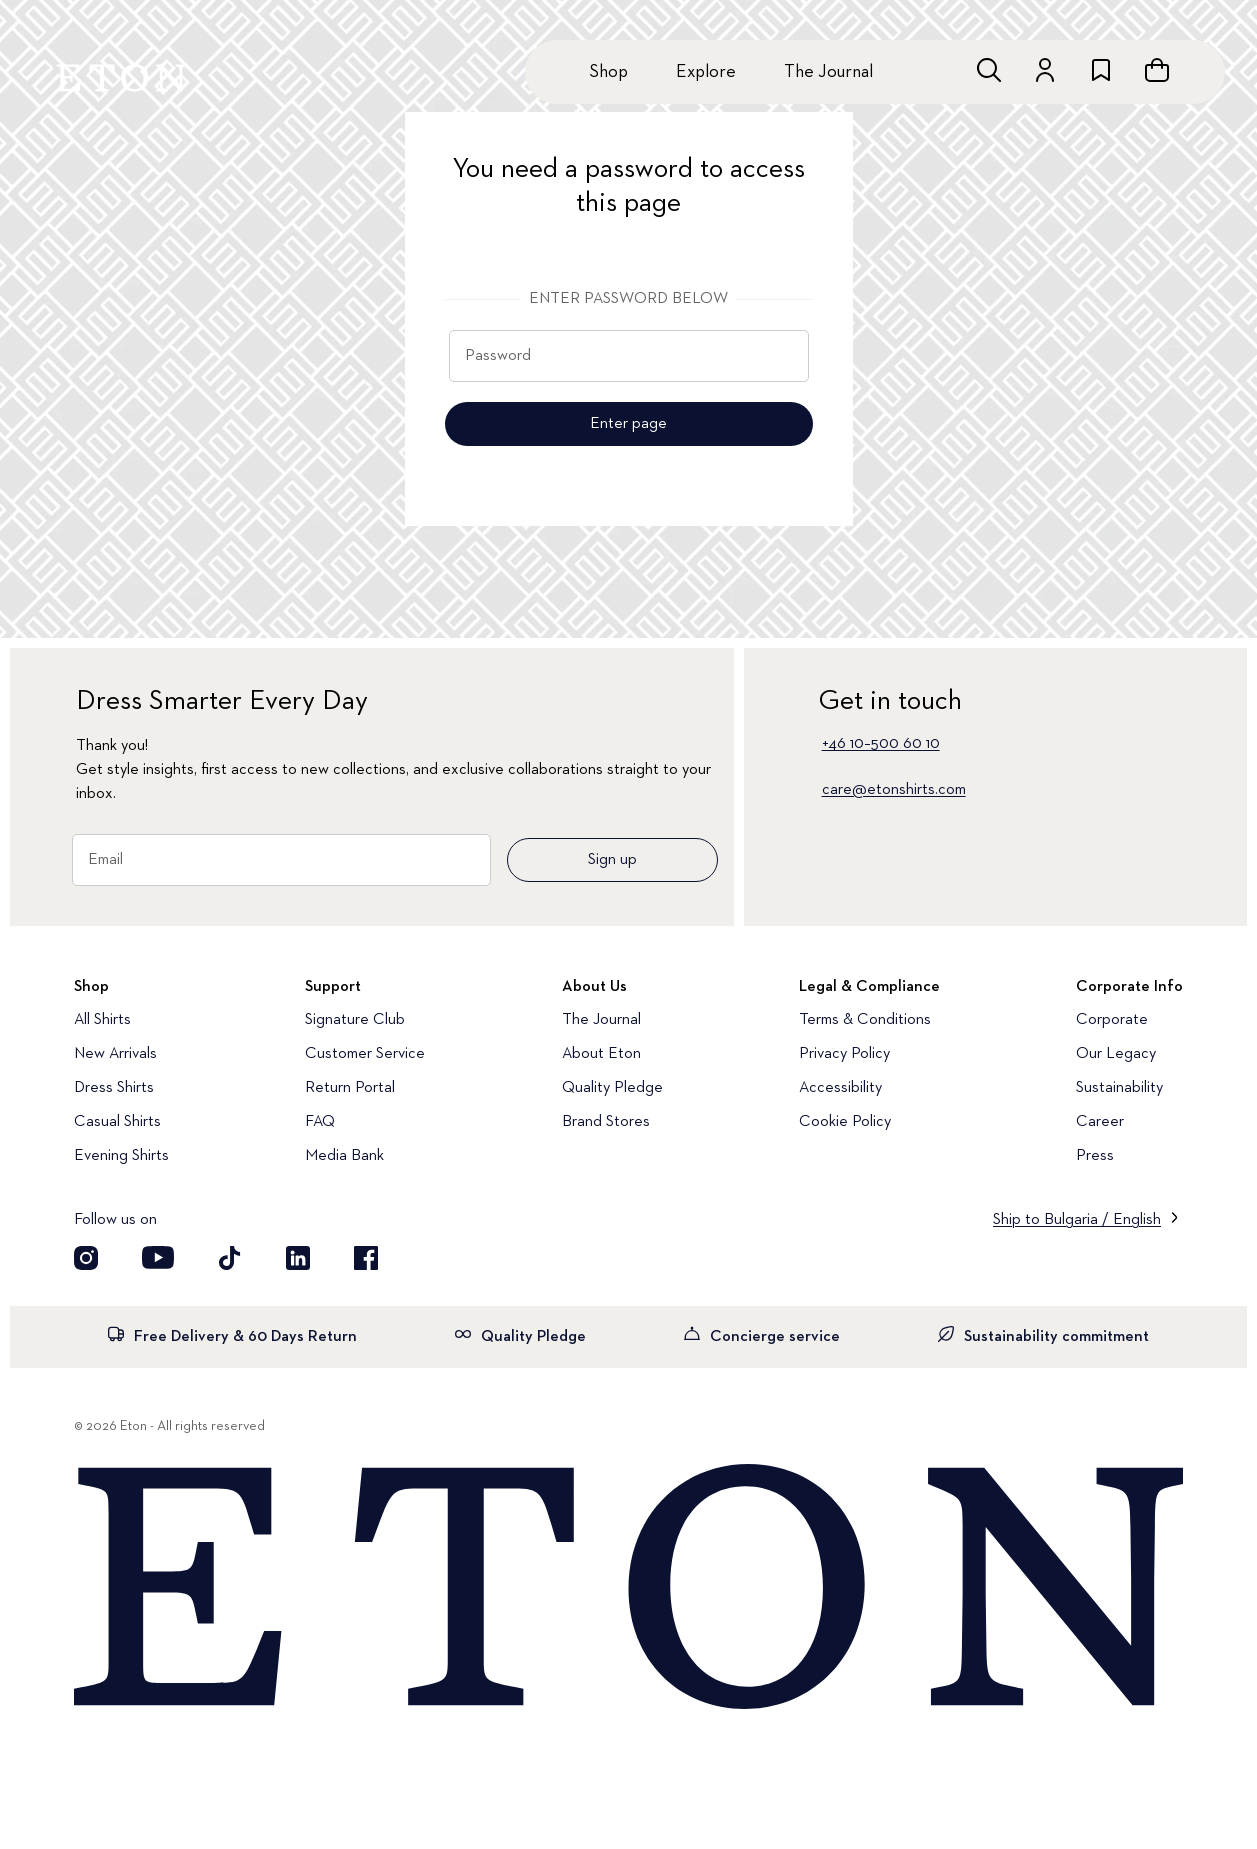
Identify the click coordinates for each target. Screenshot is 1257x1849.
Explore (706, 72)
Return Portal (350, 1088)
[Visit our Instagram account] (86, 1258)
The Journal (828, 72)
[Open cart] (1157, 70)
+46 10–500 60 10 (881, 744)
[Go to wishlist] (1101, 70)
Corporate (1112, 1020)
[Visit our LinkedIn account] (298, 1258)
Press (1095, 1156)
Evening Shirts (121, 1156)
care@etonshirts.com (894, 790)
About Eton (601, 1054)
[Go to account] (1045, 70)
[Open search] (989, 70)
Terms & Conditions (865, 1020)
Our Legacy (1116, 1054)
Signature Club (355, 1020)
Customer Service (365, 1054)
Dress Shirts (114, 1088)
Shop (608, 72)
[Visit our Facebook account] (366, 1258)
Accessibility (840, 1088)
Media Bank (344, 1156)
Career (1100, 1122)
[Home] (628, 1588)
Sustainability (1119, 1088)
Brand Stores (606, 1122)
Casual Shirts (117, 1122)
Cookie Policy (845, 1122)
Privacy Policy (844, 1054)
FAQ (320, 1122)
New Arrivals (115, 1054)
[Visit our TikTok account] (230, 1258)
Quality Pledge (612, 1088)
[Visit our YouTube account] (158, 1258)
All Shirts (102, 1020)
